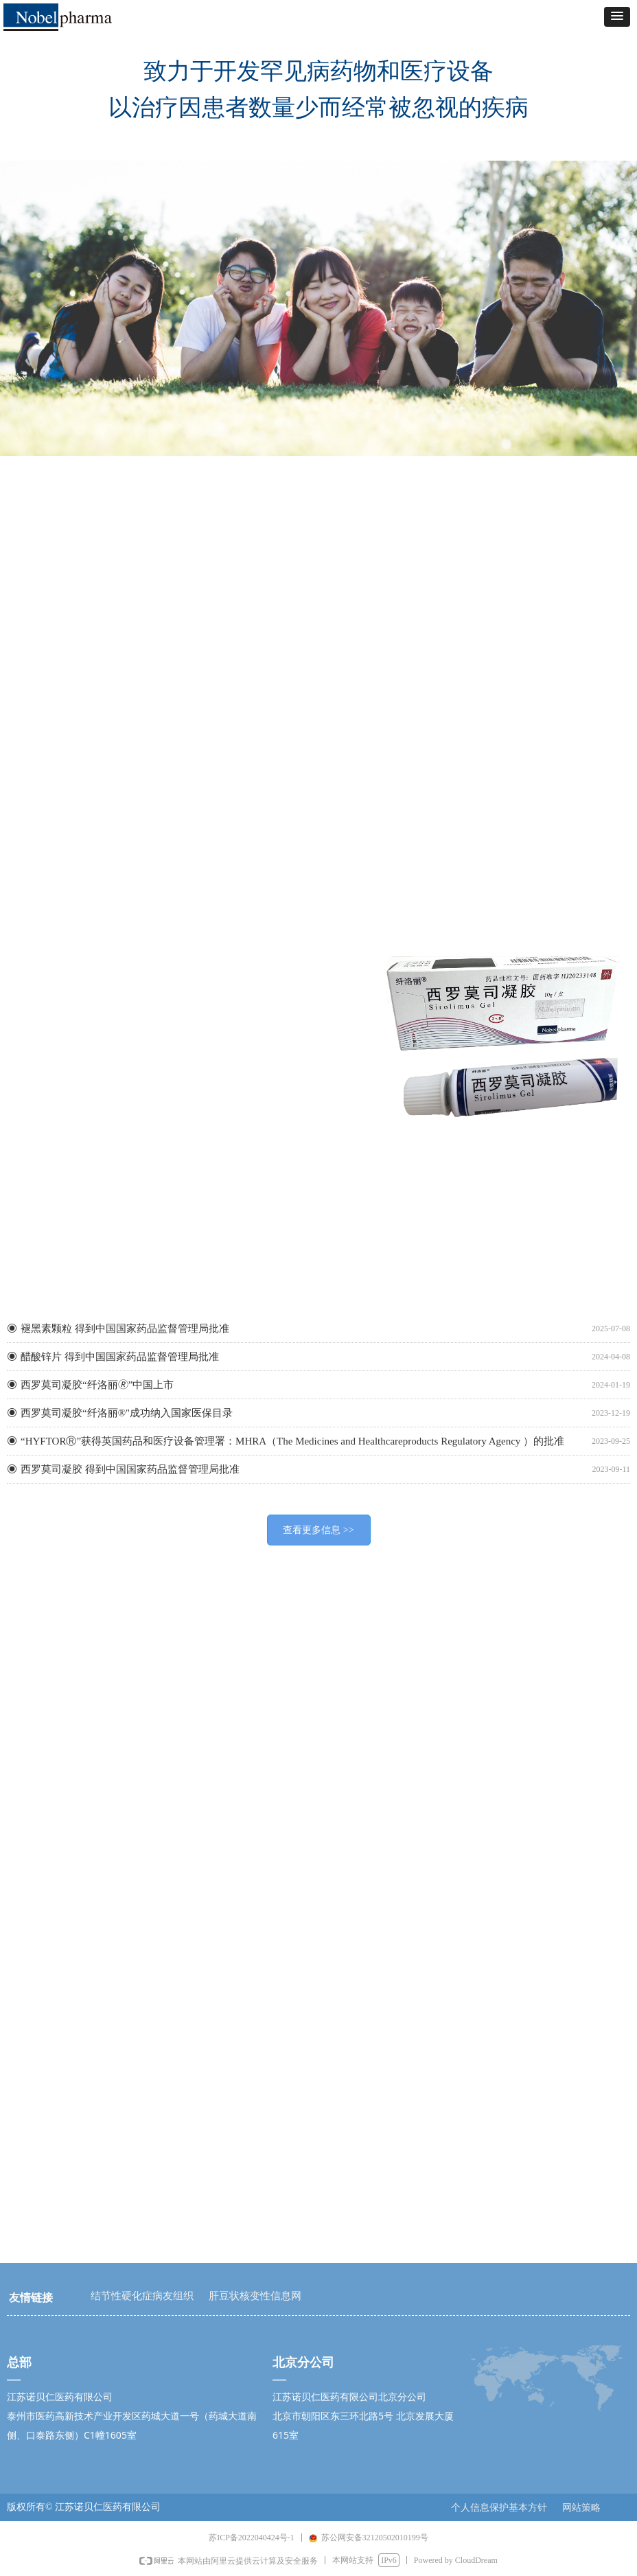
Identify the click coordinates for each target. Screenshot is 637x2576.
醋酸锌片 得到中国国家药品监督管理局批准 (120, 1356)
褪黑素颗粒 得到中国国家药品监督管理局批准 (125, 1328)
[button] (617, 17)
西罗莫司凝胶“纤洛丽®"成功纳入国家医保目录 (127, 1412)
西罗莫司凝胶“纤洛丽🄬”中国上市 (97, 1384)
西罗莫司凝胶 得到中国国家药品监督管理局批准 (130, 1469)
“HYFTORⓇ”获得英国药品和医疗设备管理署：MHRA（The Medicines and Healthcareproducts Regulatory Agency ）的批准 (292, 1441)
